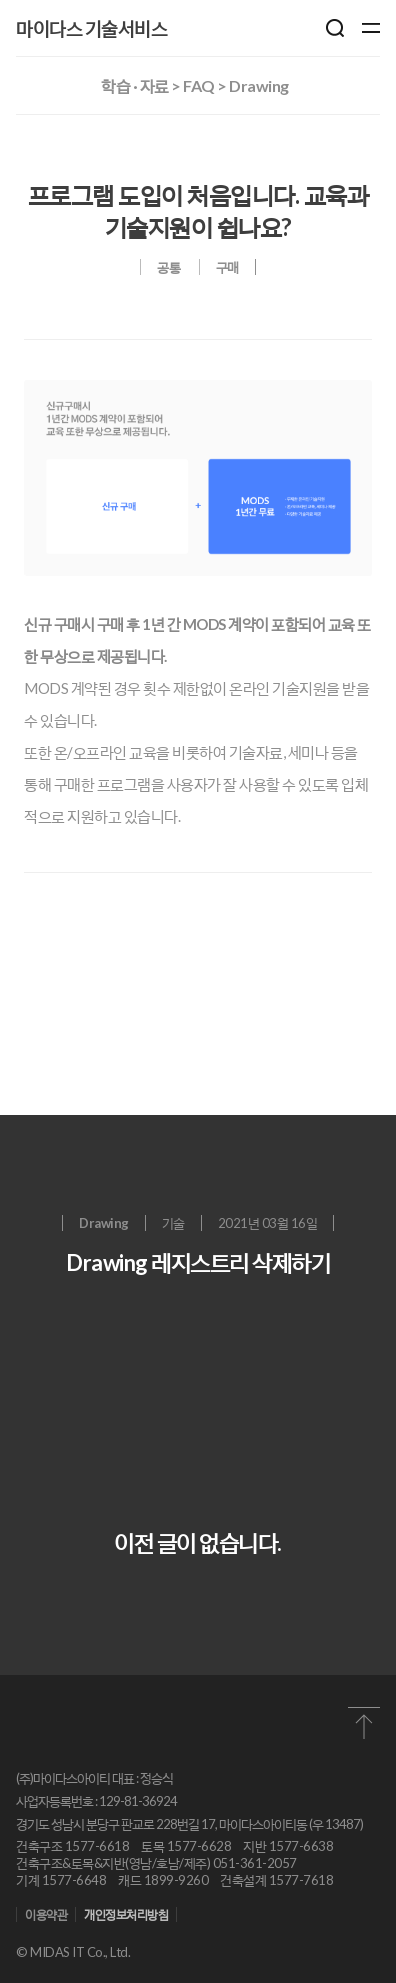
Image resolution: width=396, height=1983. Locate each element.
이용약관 (46, 1914)
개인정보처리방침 (126, 1914)
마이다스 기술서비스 (91, 28)
